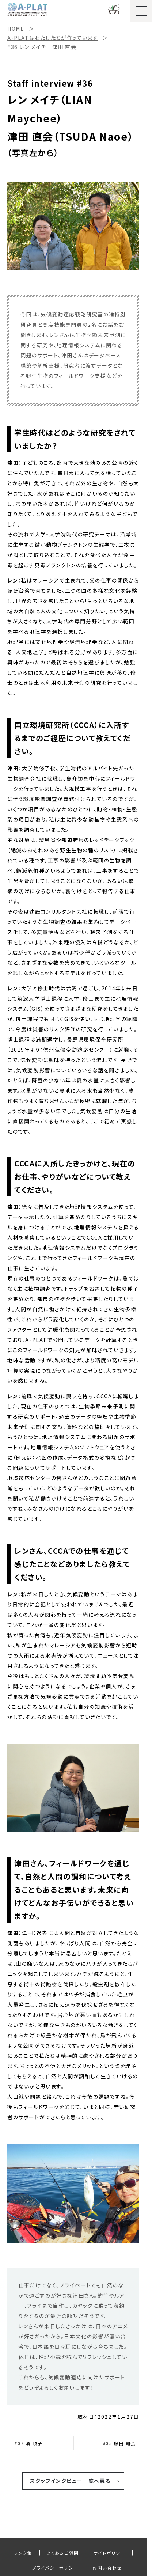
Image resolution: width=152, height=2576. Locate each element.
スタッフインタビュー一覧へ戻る (70, 2480)
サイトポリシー (109, 2553)
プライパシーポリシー (55, 2568)
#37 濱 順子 (28, 2443)
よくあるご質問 (63, 2553)
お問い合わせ (107, 2568)
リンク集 (23, 2553)
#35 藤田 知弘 (119, 2443)
